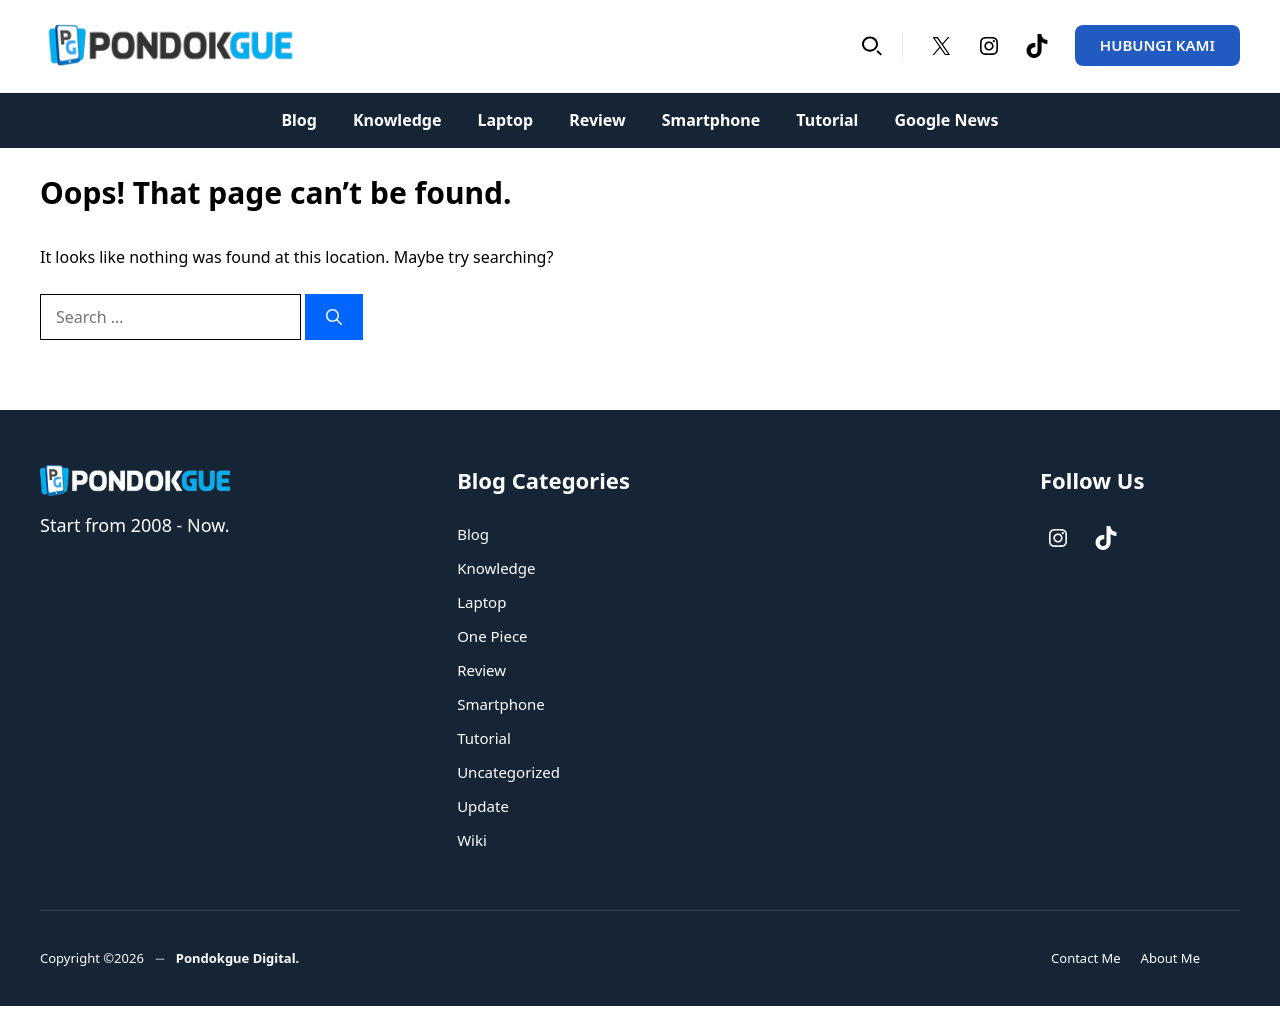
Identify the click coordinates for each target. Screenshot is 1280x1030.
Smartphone (711, 120)
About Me (1170, 958)
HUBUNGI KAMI (1157, 45)
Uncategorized (508, 772)
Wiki (472, 840)
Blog (299, 120)
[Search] (334, 317)
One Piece (492, 636)
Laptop (505, 120)
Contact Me (1086, 958)
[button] (872, 45)
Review (597, 120)
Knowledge (397, 120)
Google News (946, 120)
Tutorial (827, 120)
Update (483, 806)
